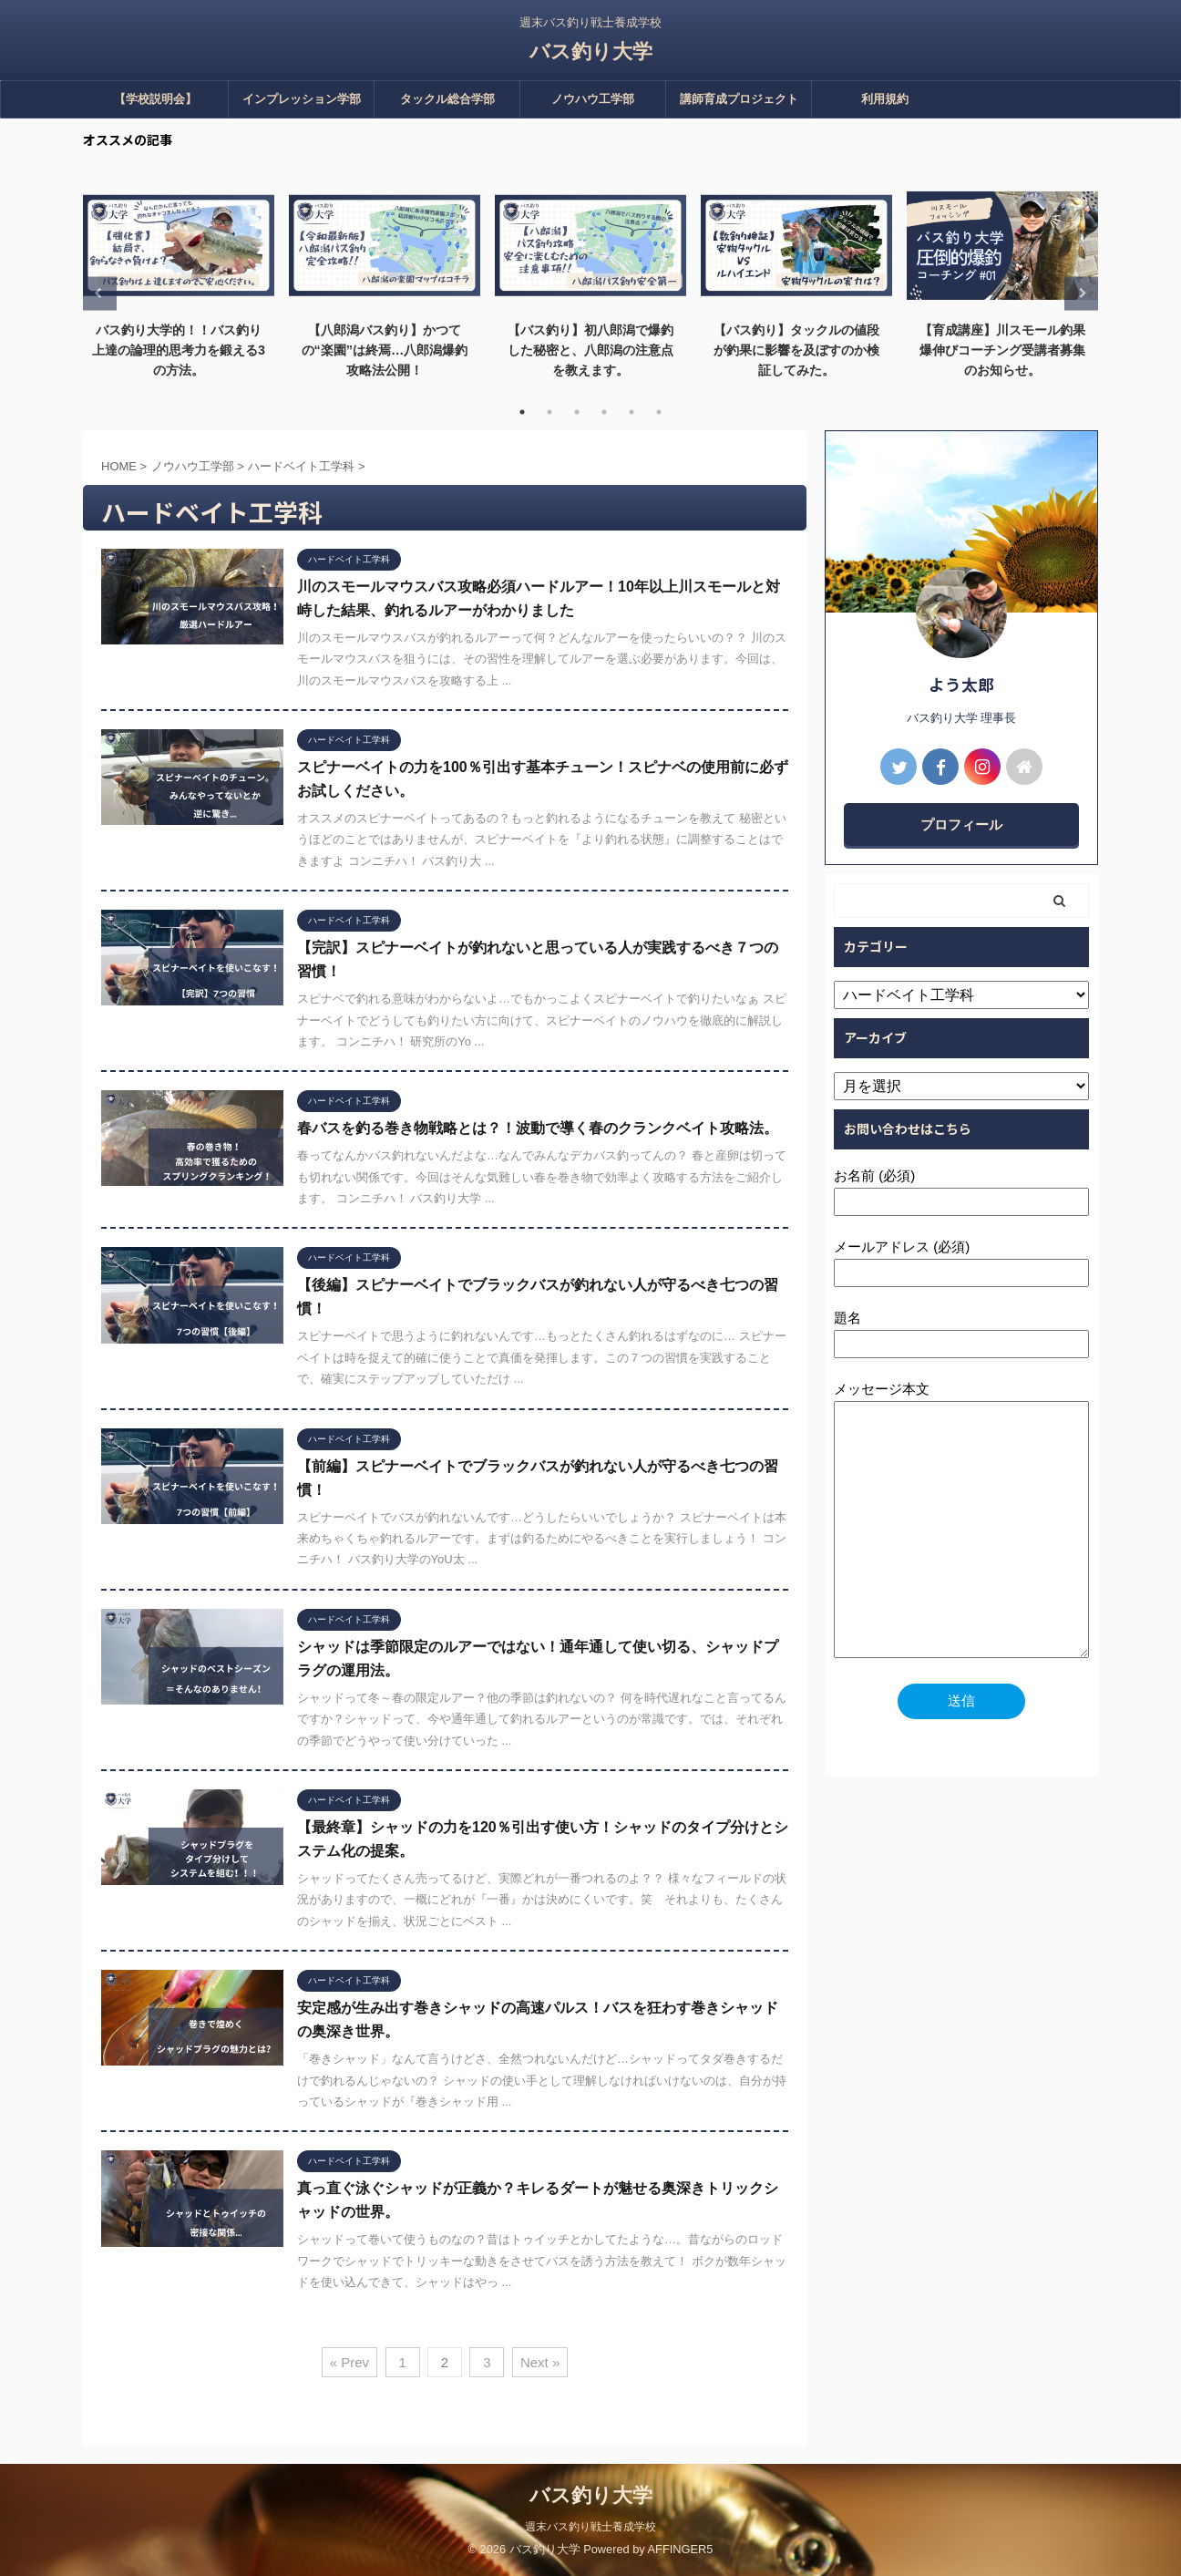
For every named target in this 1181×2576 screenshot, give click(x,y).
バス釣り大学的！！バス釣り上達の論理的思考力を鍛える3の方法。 (178, 349)
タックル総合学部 (447, 99)
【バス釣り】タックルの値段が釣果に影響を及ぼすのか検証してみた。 (796, 349)
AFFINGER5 (681, 2549)
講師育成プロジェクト (739, 99)
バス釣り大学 (590, 51)
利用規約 (885, 99)
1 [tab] (522, 412)
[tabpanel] (178, 282)
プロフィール (961, 824)
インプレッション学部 (301, 99)
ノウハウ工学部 (592, 99)
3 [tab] (577, 412)
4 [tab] (604, 412)
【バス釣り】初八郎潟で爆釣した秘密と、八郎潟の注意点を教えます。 (590, 349)
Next (1081, 293)
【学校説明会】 (155, 99)
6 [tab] (659, 412)
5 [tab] (631, 412)
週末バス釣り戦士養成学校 (590, 2526)
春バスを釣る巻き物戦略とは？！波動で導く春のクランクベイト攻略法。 (537, 1128)
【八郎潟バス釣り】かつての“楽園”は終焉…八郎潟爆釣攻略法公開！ (385, 349)
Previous (100, 293)
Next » (540, 2362)
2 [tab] (549, 412)
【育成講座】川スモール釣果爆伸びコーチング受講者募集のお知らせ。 (1002, 349)
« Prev (349, 2362)
